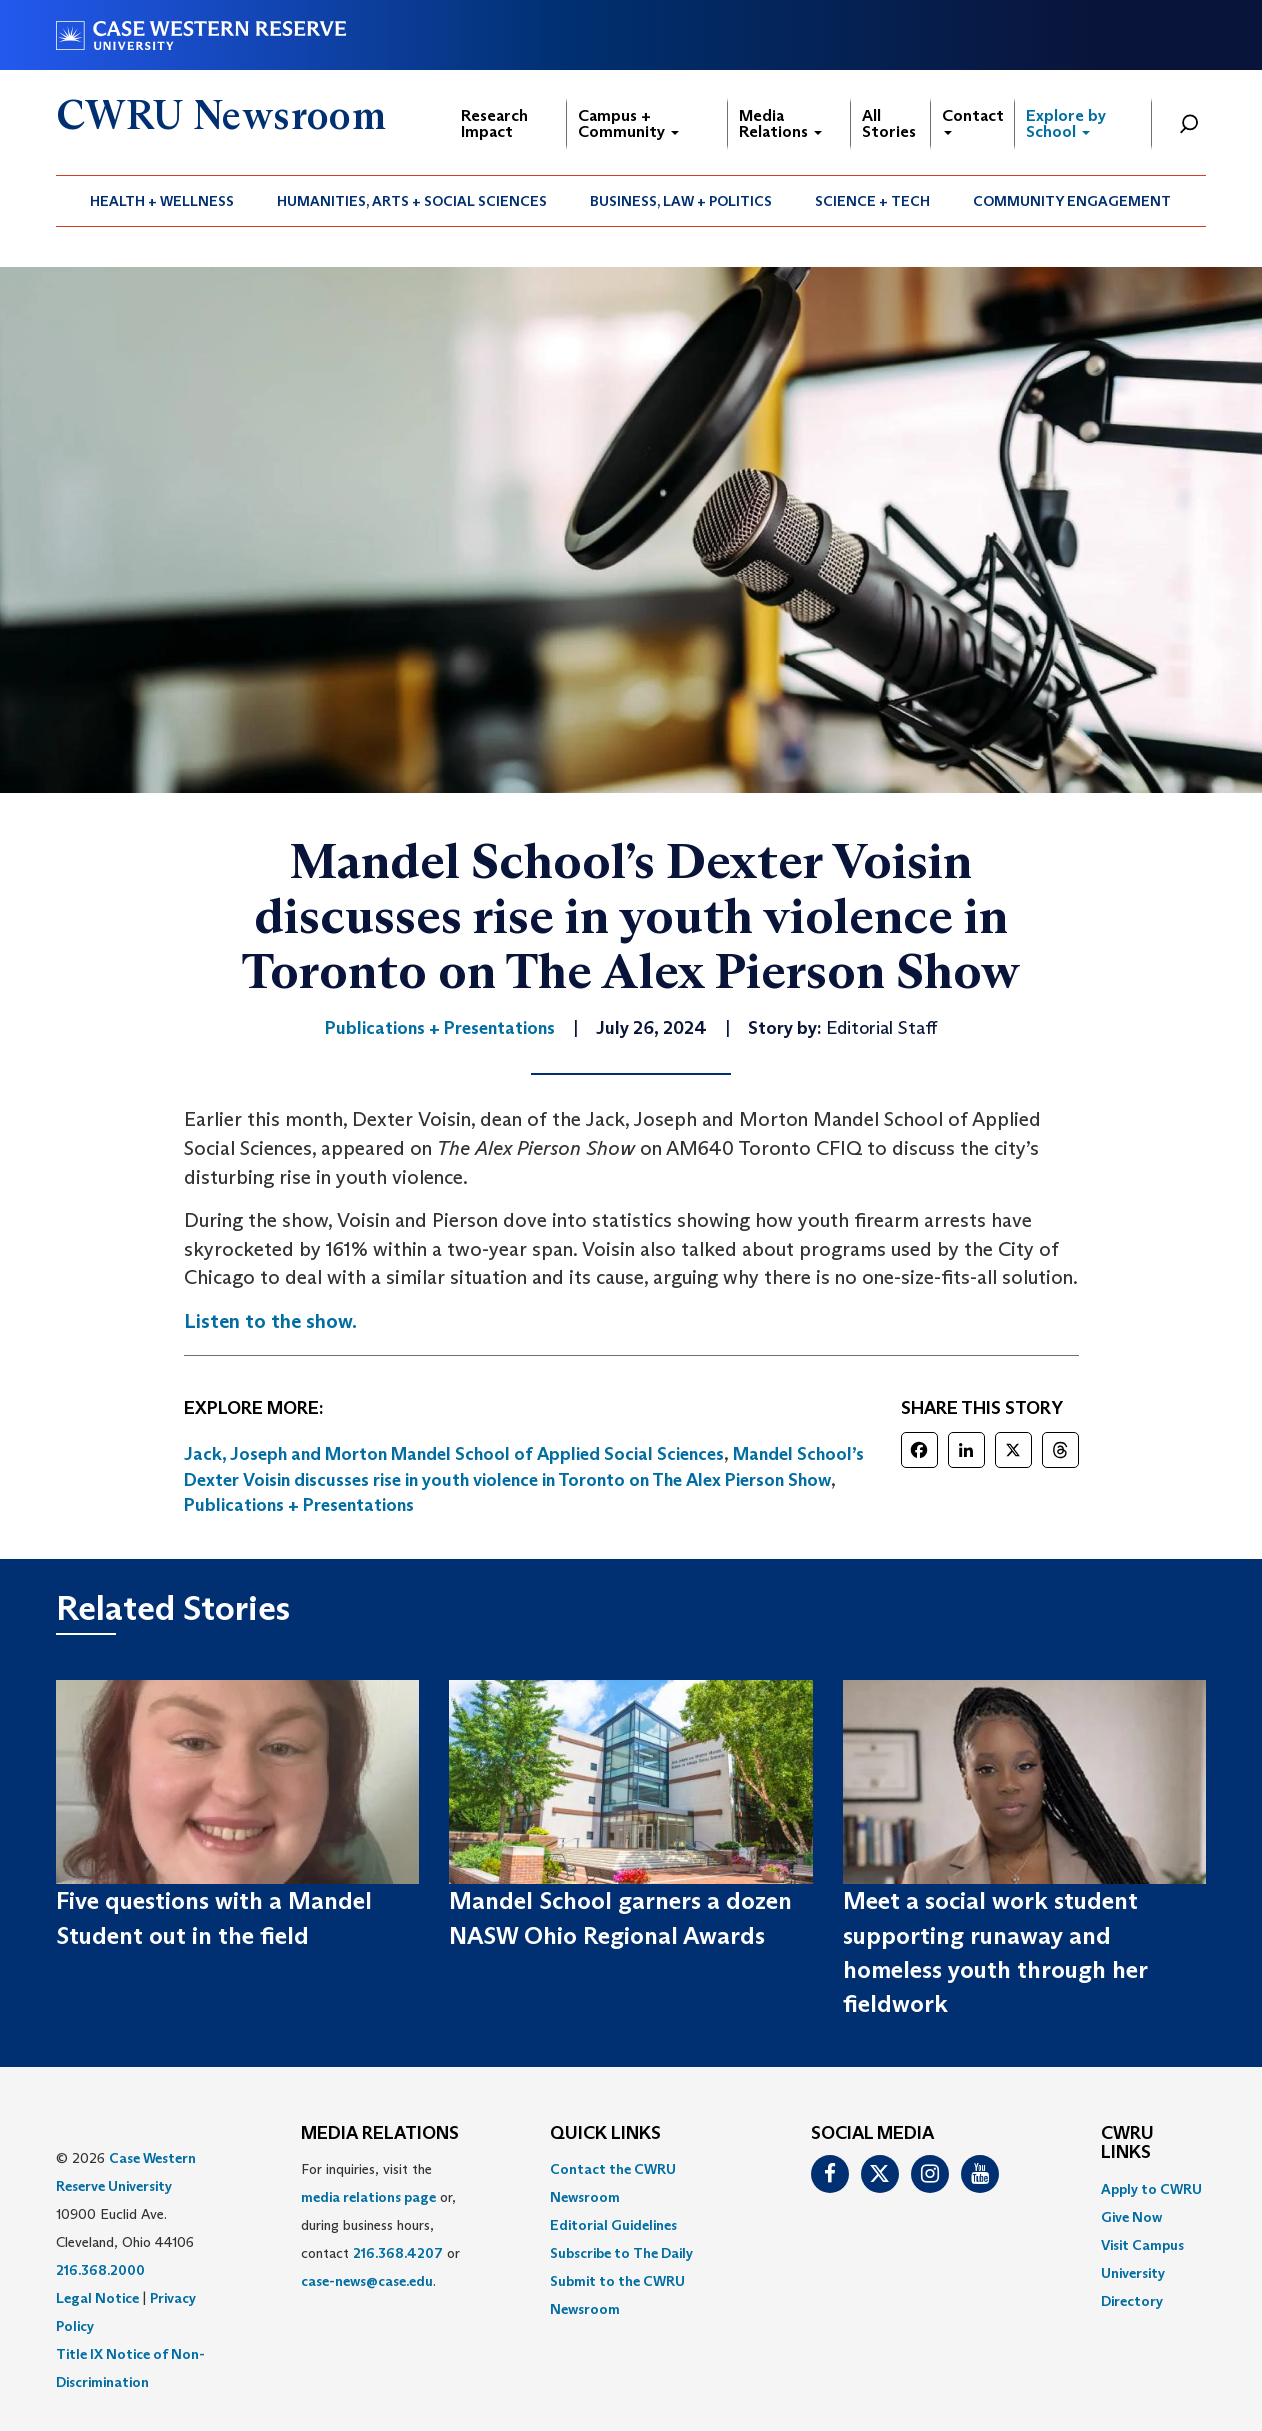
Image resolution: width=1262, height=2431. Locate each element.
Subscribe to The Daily (621, 2253)
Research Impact (494, 123)
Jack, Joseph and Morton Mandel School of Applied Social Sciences (454, 1454)
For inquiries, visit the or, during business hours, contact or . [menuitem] (380, 2225)
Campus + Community (628, 123)
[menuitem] (162, 201)
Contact (973, 120)
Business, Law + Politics (681, 201)
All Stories (889, 123)
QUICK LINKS (605, 2134)
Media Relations (780, 123)
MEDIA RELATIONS (380, 2134)
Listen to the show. (270, 1321)
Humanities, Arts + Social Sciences (412, 201)
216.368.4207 (398, 2253)
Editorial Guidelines (613, 2225)
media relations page (368, 2197)
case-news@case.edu (367, 2281)
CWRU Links (1127, 2144)
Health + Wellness (162, 201)
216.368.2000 (100, 2270)
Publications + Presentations (299, 1505)
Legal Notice (97, 2298)
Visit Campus (1142, 2245)
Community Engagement (1072, 201)
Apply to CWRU (1151, 2189)
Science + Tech (872, 201)
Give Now (1131, 2217)
